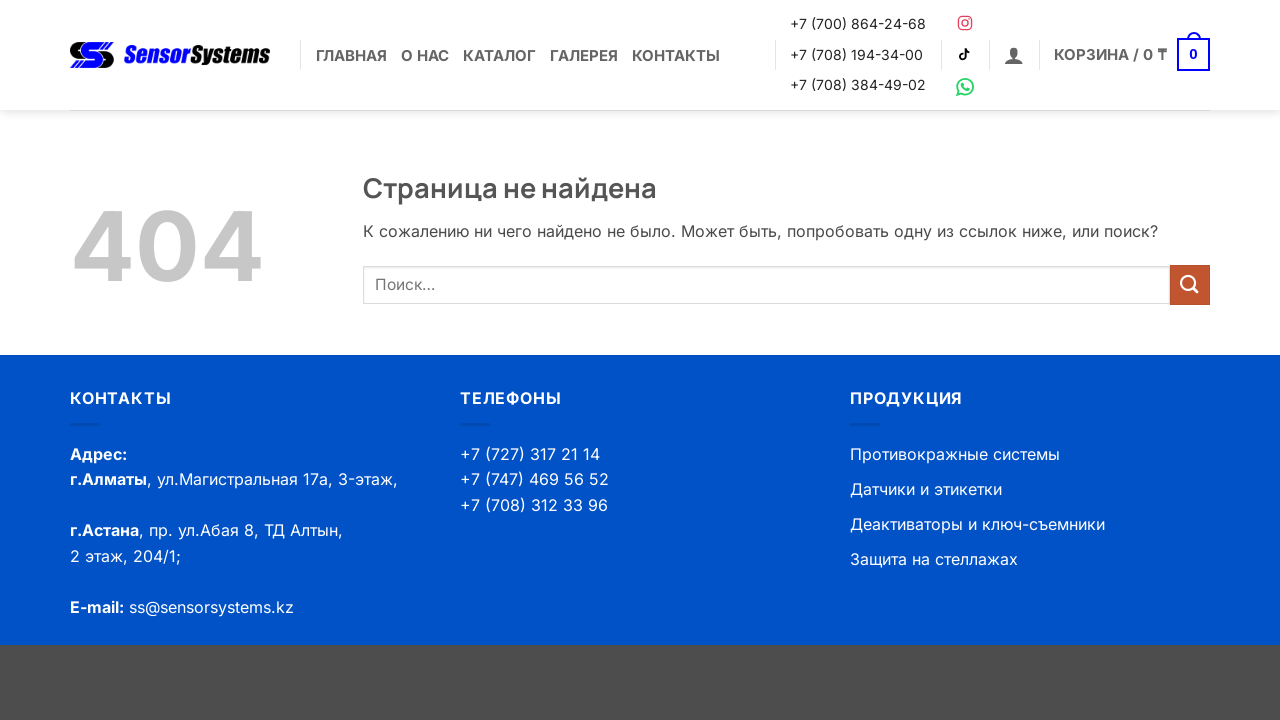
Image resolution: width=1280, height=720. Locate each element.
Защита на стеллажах (934, 559)
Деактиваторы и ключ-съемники (977, 524)
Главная (351, 55)
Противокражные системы (955, 454)
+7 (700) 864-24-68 (858, 23)
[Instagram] (965, 23)
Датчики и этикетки (926, 489)
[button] (1014, 55)
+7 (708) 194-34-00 (856, 54)
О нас (425, 55)
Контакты (676, 55)
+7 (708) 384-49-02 (858, 84)
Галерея (584, 55)
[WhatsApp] (965, 87)
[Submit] (1190, 284)
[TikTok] (965, 55)
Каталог (499, 55)
